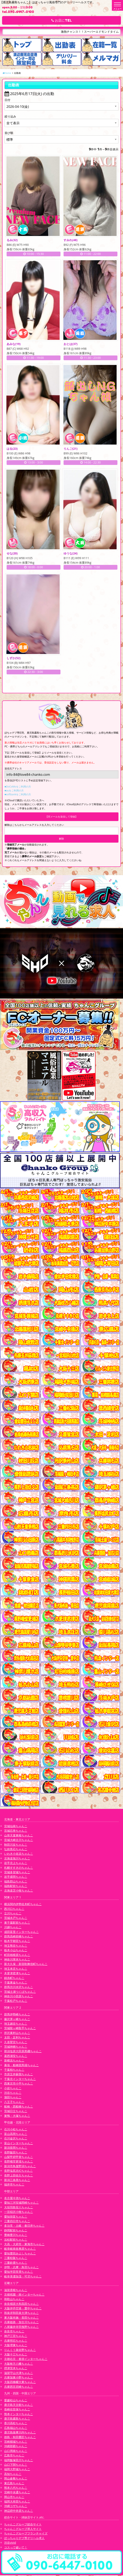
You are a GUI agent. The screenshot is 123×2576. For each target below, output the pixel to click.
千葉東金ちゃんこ (15, 1983)
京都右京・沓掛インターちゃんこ (25, 2360)
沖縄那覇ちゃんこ (15, 2447)
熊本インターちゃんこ (18, 2415)
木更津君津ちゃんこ (17, 1974)
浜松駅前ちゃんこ (15, 2240)
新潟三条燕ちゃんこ (17, 2181)
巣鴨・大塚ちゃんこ (17, 2116)
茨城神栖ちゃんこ (15, 2047)
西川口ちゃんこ (14, 1910)
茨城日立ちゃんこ (15, 2112)
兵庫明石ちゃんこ (15, 2341)
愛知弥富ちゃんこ (15, 2217)
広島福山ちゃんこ (15, 2429)
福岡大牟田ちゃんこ (17, 2502)
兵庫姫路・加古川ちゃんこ (21, 2323)
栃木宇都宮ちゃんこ (17, 1942)
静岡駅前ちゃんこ (15, 2231)
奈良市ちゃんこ (14, 2332)
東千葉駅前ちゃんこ (17, 1923)
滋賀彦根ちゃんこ (15, 2291)
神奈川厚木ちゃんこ (17, 1960)
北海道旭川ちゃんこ (17, 1859)
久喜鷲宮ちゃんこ (15, 2043)
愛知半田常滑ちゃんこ (18, 2272)
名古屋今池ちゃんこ (17, 2199)
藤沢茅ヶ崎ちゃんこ (17, 2020)
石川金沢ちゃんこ (15, 2139)
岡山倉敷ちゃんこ (15, 2479)
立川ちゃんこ (12, 1914)
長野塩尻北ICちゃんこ (18, 2171)
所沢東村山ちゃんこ (17, 2034)
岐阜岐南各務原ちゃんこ (20, 2249)
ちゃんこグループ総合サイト (23, 2525)
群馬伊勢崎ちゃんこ (17, 2015)
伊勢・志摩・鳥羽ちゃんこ (21, 2268)
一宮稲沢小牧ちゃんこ (18, 2213)
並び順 (9, 133)
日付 (7, 100)
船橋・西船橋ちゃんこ (18, 2107)
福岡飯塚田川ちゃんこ (18, 2461)
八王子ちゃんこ (14, 2103)
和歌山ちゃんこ (14, 2300)
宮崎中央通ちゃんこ (17, 2493)
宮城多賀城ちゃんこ (17, 1873)
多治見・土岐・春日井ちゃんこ (24, 2226)
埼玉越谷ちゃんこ (15, 2024)
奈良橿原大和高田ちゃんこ (21, 2305)
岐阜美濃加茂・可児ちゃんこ (23, 2277)
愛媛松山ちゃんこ (15, 2401)
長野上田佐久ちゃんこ (18, 2176)
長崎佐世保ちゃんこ (17, 2410)
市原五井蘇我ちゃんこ (18, 2075)
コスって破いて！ (15, 2548)
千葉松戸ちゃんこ (15, 2001)
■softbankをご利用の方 (18, 795)
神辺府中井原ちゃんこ (18, 2511)
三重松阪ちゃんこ (15, 2259)
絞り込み (10, 116)
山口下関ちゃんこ (15, 2465)
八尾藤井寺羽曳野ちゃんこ (21, 2328)
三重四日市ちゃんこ (17, 2222)
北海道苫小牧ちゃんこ (18, 1891)
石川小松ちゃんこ (15, 2130)
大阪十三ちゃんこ (15, 2355)
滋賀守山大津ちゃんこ (18, 2374)
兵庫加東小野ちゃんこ (18, 2378)
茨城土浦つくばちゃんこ (20, 1992)
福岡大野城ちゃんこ (17, 2470)
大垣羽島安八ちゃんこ (18, 2208)
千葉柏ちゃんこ (14, 2070)
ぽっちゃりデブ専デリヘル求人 (24, 2539)
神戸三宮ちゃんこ (15, 2337)
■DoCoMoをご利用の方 (18, 787)
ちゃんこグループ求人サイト (23, 2530)
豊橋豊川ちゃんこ (15, 2236)
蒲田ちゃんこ (12, 2098)
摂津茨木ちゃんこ (15, 2369)
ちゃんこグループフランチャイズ (25, 2534)
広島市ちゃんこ (14, 2456)
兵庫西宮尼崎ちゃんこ (18, 2387)
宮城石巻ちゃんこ (15, 1831)
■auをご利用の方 (14, 791)
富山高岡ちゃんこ (15, 2135)
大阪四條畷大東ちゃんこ (20, 2383)
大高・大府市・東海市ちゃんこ (24, 2245)
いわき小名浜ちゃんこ (18, 1854)
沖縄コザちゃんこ (15, 2507)
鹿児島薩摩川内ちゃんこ (20, 2433)
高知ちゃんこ (12, 2475)
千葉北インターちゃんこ (20, 2080)
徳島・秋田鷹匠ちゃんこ (20, 2438)
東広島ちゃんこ (14, 2484)
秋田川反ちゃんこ (15, 1845)
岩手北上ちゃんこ (15, 1864)
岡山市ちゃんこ (14, 2498)
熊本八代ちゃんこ (15, 2488)
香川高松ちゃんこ (15, 2424)
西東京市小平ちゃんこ (18, 2084)
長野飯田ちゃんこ (15, 2153)
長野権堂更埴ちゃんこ (18, 2162)
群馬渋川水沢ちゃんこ (18, 1988)
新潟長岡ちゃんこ (15, 2148)
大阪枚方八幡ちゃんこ (18, 2364)
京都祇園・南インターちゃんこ (24, 2295)
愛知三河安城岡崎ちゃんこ (21, 2203)
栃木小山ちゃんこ (15, 1951)
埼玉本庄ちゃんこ (15, 1969)
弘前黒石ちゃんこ (15, 1850)
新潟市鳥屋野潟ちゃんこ (20, 2167)
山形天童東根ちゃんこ (18, 1836)
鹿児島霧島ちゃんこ (17, 2419)
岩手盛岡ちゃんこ (15, 1877)
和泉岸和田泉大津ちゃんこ (21, 2314)
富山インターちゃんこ (18, 2144)
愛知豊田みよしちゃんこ (20, 2254)
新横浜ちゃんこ (14, 2061)
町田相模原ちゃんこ (17, 1956)
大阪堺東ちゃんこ (15, 2346)
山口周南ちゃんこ (15, 2452)
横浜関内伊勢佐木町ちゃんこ (23, 1905)
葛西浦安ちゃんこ (15, 2057)
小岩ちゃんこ (12, 2089)
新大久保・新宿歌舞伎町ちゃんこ (25, 1965)
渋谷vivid (10, 2543)
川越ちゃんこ (12, 1928)
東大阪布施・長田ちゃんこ (21, 2318)
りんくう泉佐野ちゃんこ (20, 2351)
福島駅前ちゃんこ (15, 1887)
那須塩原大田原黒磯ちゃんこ (23, 2052)
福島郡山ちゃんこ (15, 1882)
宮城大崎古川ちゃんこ (18, 1841)
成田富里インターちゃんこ (21, 1933)
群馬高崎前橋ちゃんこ (18, 1937)
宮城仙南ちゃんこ (15, 1827)
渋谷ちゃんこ (12, 2093)
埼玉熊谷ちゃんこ (15, 1946)
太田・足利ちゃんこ (17, 2038)
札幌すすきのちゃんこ (18, 1868)
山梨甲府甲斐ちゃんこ (18, 2158)
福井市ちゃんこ (14, 2185)
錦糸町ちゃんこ (14, 1979)
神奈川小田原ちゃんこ (18, 1997)
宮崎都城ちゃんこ (15, 2442)
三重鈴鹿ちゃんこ (15, 2263)
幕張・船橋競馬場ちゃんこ (21, 2066)
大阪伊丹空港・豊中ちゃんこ (23, 2309)
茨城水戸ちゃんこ (15, 1919)
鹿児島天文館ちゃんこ (18, 2406)
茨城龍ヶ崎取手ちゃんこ (20, 2029)
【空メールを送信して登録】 (61, 817)
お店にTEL (61, 20)
